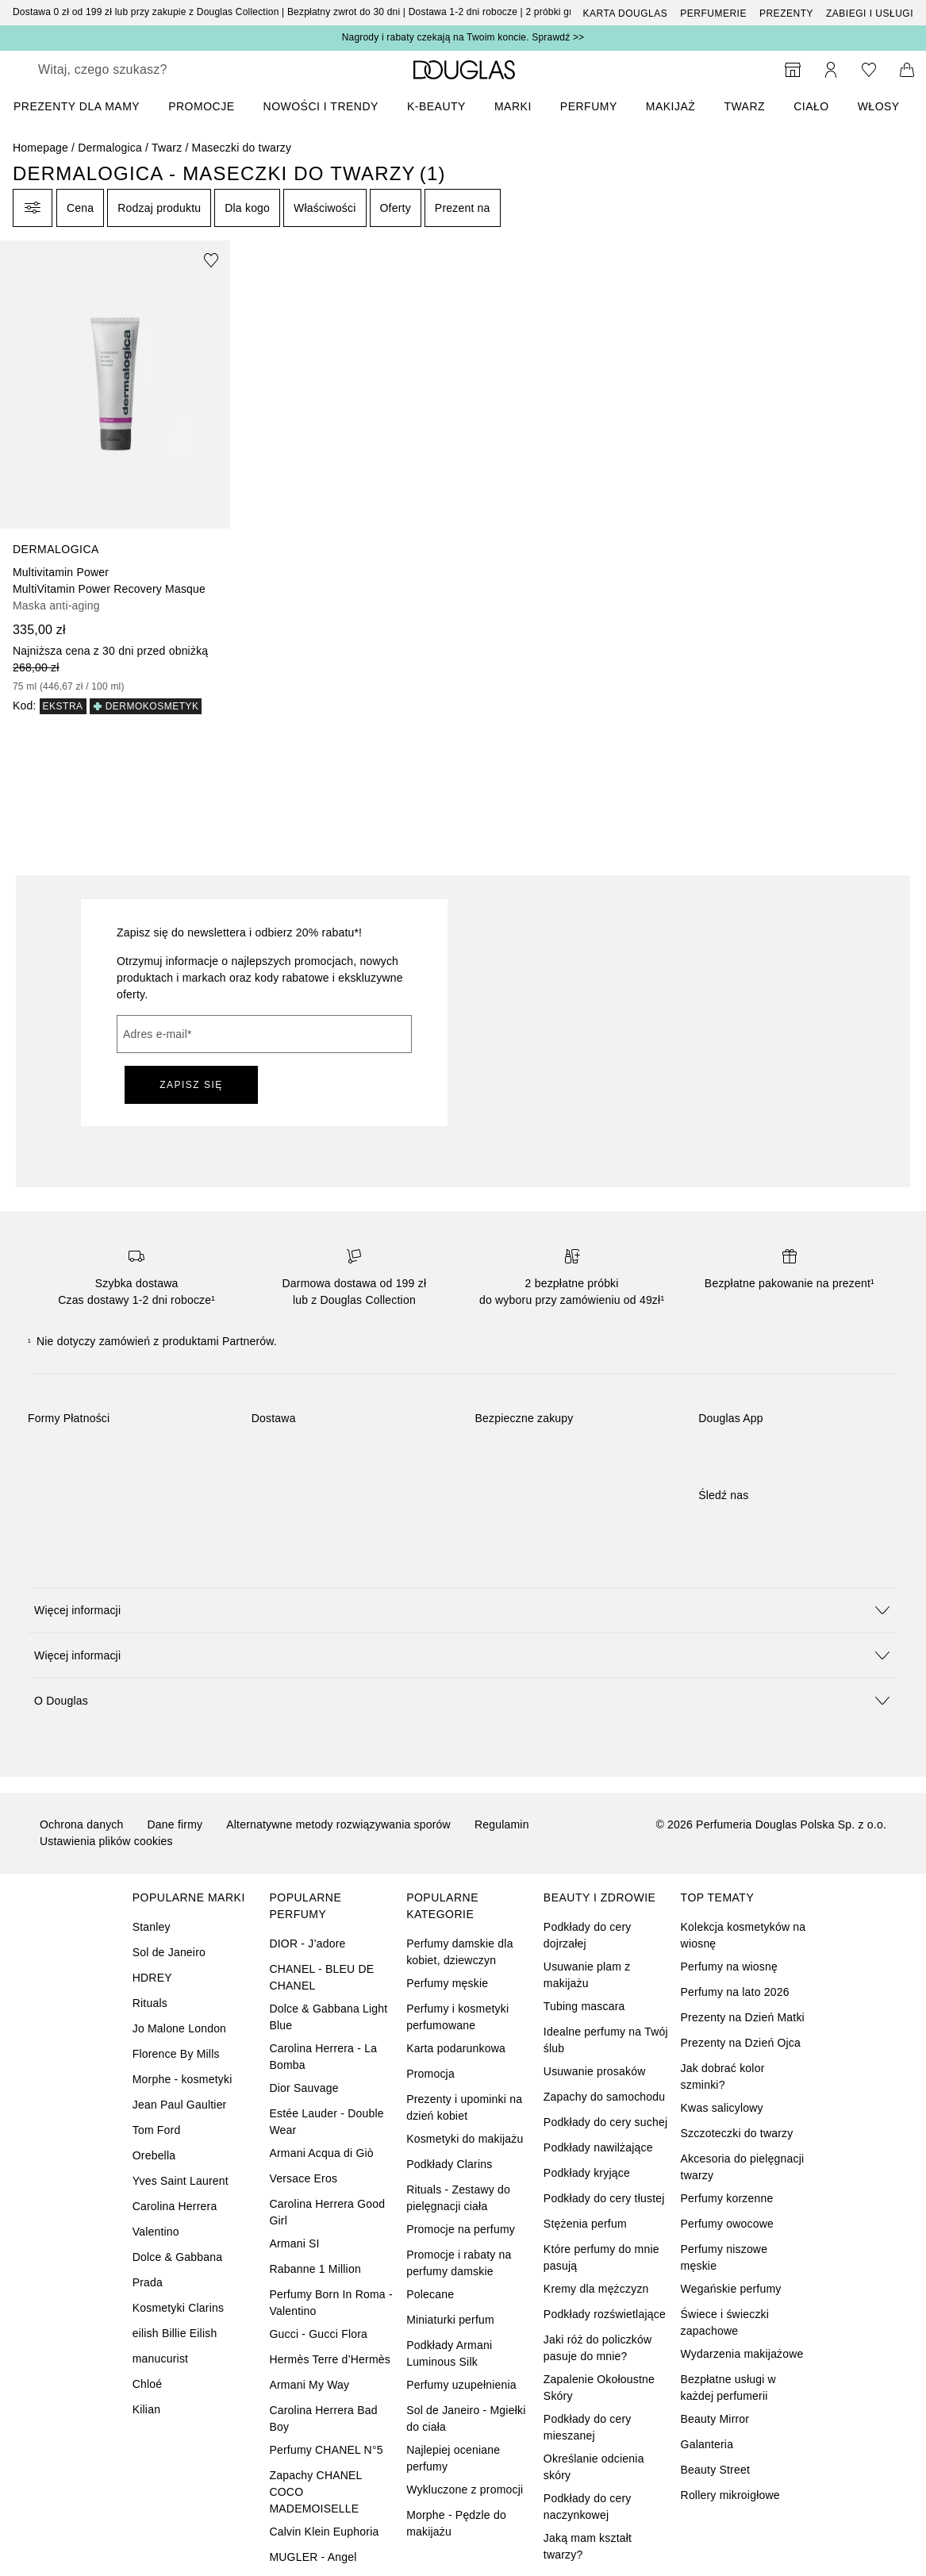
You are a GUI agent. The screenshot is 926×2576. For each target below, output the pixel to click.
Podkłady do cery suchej (605, 2122)
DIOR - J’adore (307, 1943)
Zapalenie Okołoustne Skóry (599, 2387)
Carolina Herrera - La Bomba (323, 2056)
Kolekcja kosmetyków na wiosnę (743, 1935)
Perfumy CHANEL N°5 (325, 2449)
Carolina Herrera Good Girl (327, 2212)
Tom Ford (157, 2130)
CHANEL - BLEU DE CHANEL (321, 1977)
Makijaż (671, 106)
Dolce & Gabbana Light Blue (328, 2017)
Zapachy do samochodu (604, 2096)
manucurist (160, 2358)
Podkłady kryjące (587, 2173)
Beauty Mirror (715, 2419)
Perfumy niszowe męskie (724, 2257)
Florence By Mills (176, 2053)
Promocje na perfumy (460, 2229)
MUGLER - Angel (312, 2557)
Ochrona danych (82, 1824)
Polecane (430, 2294)
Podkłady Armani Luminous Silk (449, 2353)
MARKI (513, 106)
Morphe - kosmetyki (182, 2079)
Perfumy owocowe (727, 2223)
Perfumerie (713, 13)
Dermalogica (110, 147)
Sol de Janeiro (169, 1952)
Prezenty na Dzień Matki (743, 2017)
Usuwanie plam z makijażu (587, 1975)
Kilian (146, 2409)
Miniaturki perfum (450, 2319)
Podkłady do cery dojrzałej (588, 1935)
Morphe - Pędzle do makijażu (456, 2523)
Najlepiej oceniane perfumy (453, 2458)
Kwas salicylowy (722, 2107)
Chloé (148, 2384)
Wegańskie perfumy (731, 2288)
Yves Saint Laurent (181, 2180)
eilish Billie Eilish (175, 2333)
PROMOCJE (201, 106)
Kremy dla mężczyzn (596, 2288)
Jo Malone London (179, 2028)
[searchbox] (151, 69)
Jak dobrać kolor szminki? (723, 2076)
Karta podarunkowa (455, 2048)
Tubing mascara (584, 2006)
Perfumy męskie (447, 1983)
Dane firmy (175, 1824)
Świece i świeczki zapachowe (725, 2322)
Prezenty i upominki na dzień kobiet (464, 2107)
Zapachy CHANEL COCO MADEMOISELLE (315, 2492)
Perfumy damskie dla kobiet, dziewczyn (459, 1952)
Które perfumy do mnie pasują (601, 2257)
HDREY (152, 1977)
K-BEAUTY (436, 106)
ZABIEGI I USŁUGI (869, 13)
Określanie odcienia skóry (594, 2467)
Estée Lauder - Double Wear (326, 2121)
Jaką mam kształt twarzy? (588, 2546)
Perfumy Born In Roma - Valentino (330, 2302)
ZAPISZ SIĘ (191, 1084)
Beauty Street (715, 2469)
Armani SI (294, 2243)
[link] (115, 477)
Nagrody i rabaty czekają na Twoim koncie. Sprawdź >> (463, 37)
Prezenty (786, 13)
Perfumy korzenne (727, 2198)
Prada (148, 2282)
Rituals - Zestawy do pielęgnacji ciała (458, 2198)
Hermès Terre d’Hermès (329, 2359)
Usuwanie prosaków (595, 2071)
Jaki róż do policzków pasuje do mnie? (597, 2348)
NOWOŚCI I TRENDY (320, 106)
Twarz (744, 106)
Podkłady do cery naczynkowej (588, 2506)
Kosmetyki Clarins (178, 2307)
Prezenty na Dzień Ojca (741, 2042)
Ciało (811, 106)
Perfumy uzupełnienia (461, 2384)
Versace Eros (303, 2178)
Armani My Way (309, 2384)
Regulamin (502, 1824)
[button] (463, 1609)
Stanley (152, 1926)
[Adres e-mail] (264, 1034)
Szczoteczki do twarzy (737, 2133)
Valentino (156, 2231)
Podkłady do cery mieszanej (588, 2427)
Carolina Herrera (175, 2206)
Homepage (40, 147)
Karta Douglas (625, 13)
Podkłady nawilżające (598, 2147)
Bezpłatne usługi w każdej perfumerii (728, 2387)
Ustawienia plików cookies (106, 1841)
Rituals (150, 2003)
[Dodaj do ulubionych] (211, 259)
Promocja (430, 2073)
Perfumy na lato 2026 (735, 1992)
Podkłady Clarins (449, 2164)
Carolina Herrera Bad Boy (323, 2418)
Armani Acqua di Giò (321, 2153)
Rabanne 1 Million (314, 2269)
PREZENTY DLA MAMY (76, 106)
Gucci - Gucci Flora (318, 2334)
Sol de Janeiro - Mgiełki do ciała (465, 2418)
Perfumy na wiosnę (729, 1966)
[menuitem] (86, 106)
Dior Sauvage (303, 2088)
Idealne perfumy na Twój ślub (606, 2040)
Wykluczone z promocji (464, 2489)
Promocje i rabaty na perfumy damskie (458, 2263)
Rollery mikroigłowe (730, 2495)
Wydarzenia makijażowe (742, 2353)
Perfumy (588, 106)
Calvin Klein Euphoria (323, 2531)
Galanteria (707, 2444)
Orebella (154, 2155)
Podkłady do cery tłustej (604, 2198)
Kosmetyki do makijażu (464, 2138)
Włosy (879, 106)
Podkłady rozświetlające (605, 2314)
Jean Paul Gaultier (180, 2104)
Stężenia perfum (585, 2223)
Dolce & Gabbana (178, 2257)
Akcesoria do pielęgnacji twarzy (743, 2167)
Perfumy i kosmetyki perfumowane (457, 2017)
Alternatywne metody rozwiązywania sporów (338, 1824)
